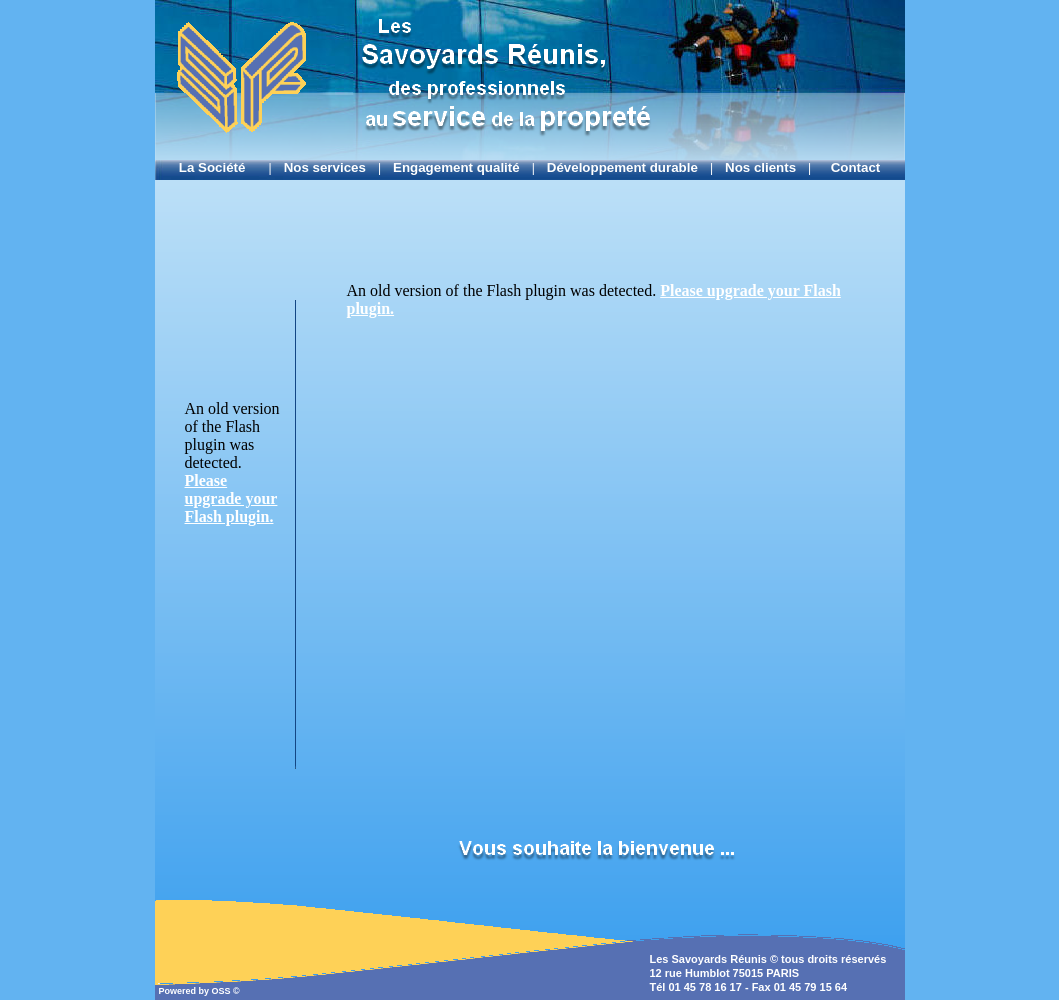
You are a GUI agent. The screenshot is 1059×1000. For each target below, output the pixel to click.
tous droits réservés (833, 959)
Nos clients (760, 167)
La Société (218, 167)
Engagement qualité (456, 167)
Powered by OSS (196, 991)
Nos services (325, 167)
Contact (851, 167)
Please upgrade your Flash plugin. (231, 498)
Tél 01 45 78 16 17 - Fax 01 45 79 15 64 (749, 987)
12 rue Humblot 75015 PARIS (725, 973)
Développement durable (622, 167)
